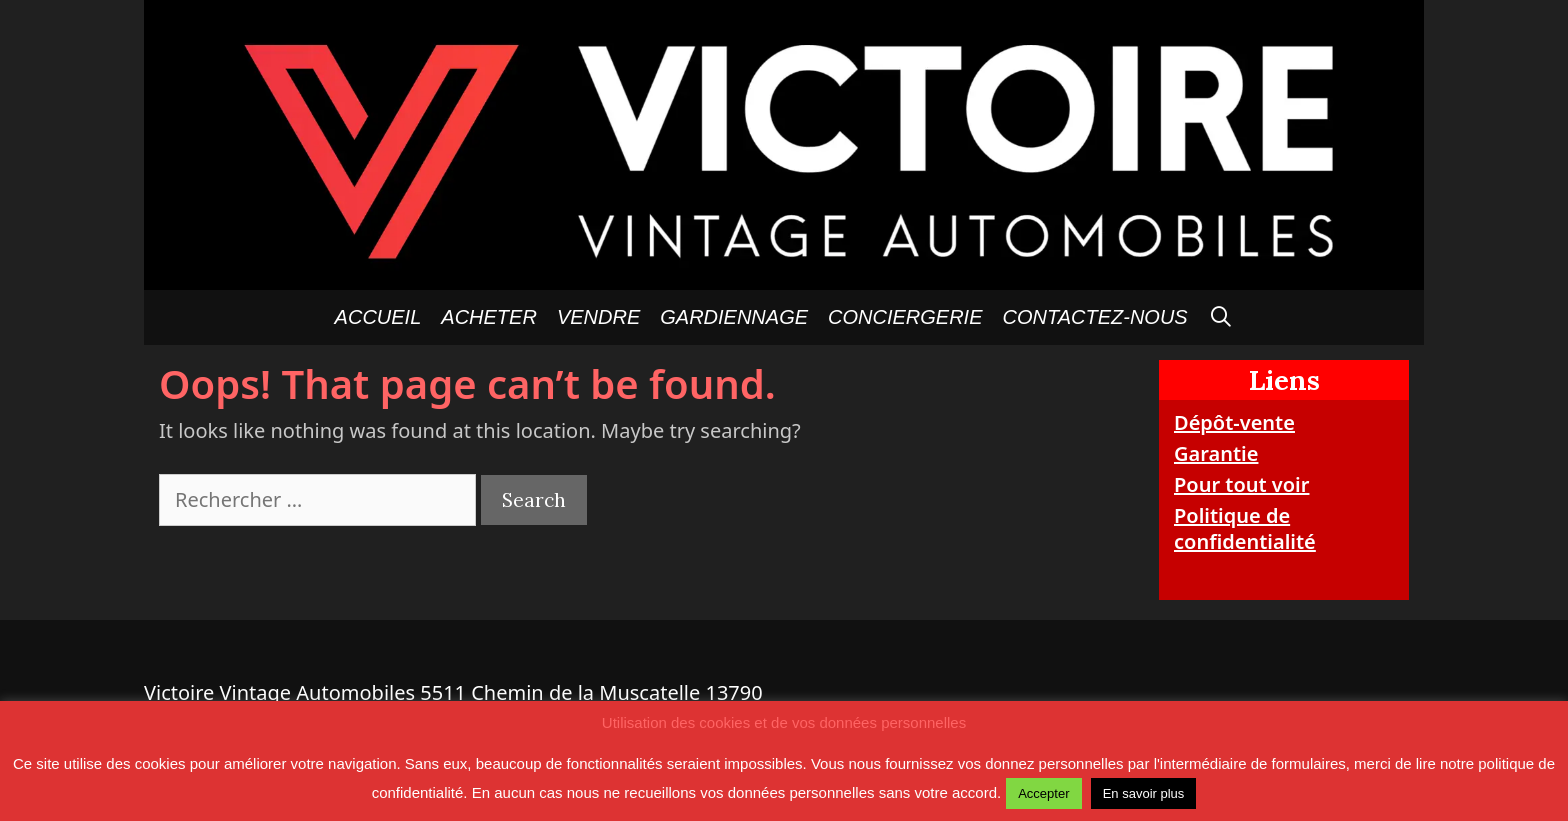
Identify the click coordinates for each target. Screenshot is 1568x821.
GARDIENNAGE (734, 317)
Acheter (489, 317)
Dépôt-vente (1234, 422)
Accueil (378, 317)
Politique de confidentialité (1245, 528)
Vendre (598, 317)
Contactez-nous (1095, 317)
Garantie (1216, 453)
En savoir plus (1144, 793)
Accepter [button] (1043, 793)
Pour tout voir (1241, 484)
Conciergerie (905, 317)
